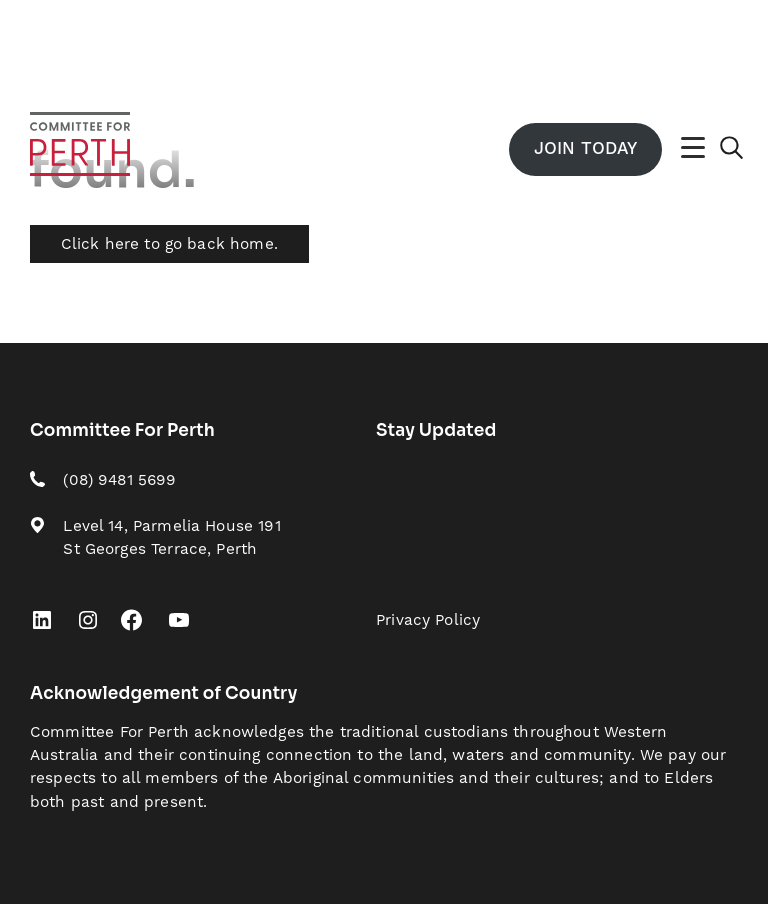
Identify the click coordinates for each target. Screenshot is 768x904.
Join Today (585, 149)
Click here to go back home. (169, 244)
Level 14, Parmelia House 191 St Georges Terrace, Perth (171, 538)
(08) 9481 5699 (119, 480)
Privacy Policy (428, 620)
